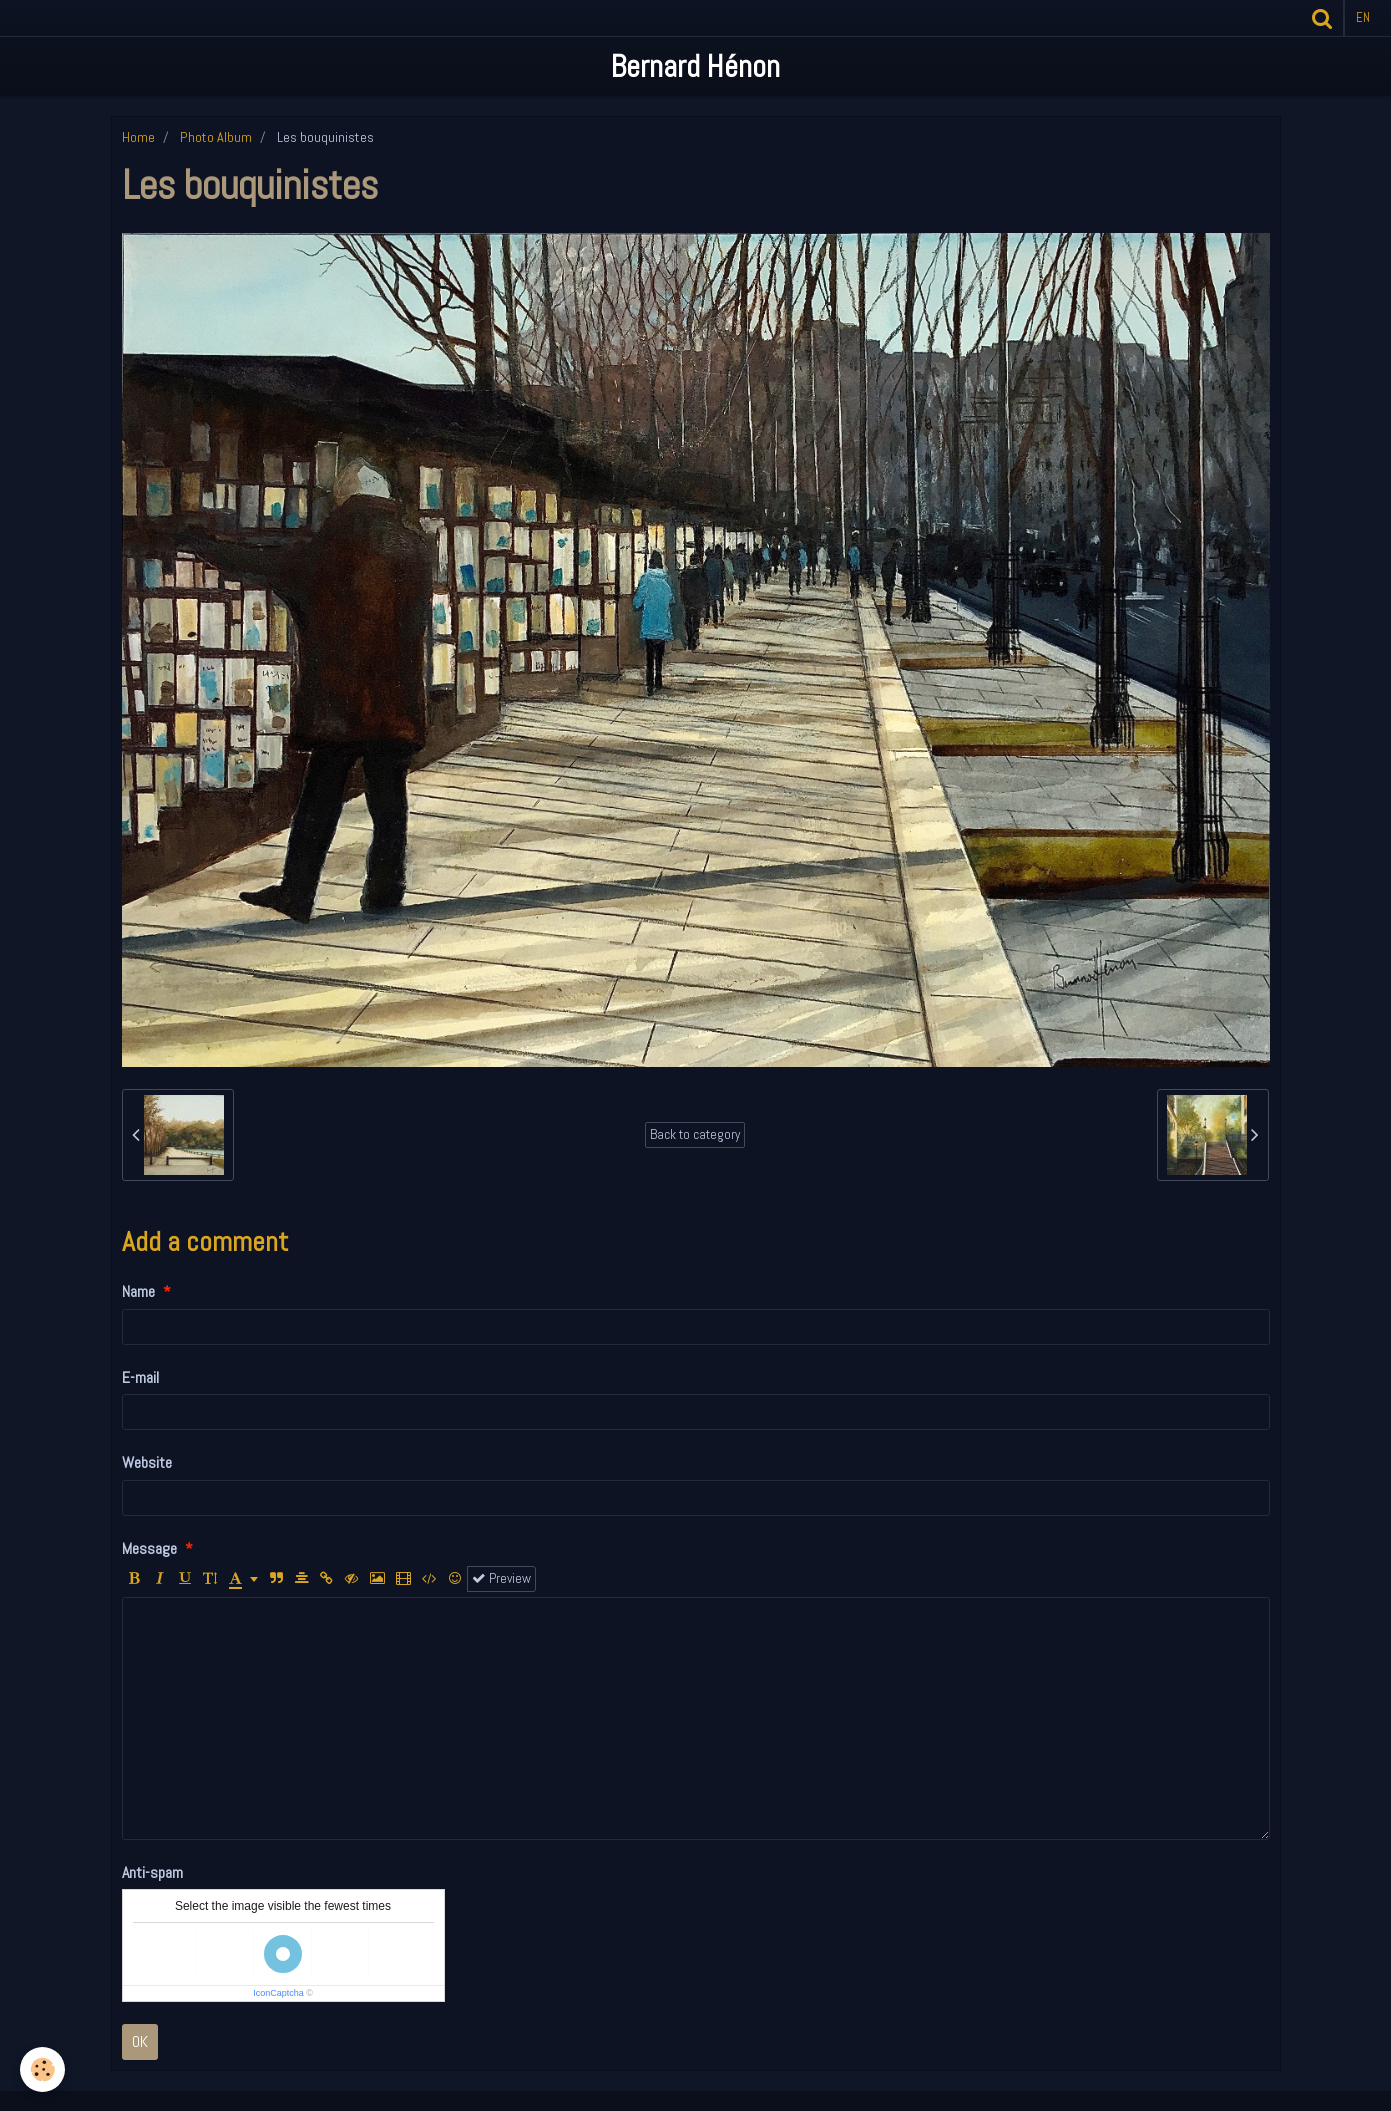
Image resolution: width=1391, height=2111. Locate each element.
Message (149, 1548)
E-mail (140, 1377)
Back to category (695, 1134)
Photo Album (216, 137)
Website (147, 1462)
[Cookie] (42, 2069)
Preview (501, 1578)
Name (138, 1291)
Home (138, 137)
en (1363, 17)
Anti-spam (152, 1872)
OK (140, 2041)
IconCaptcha (278, 1993)
